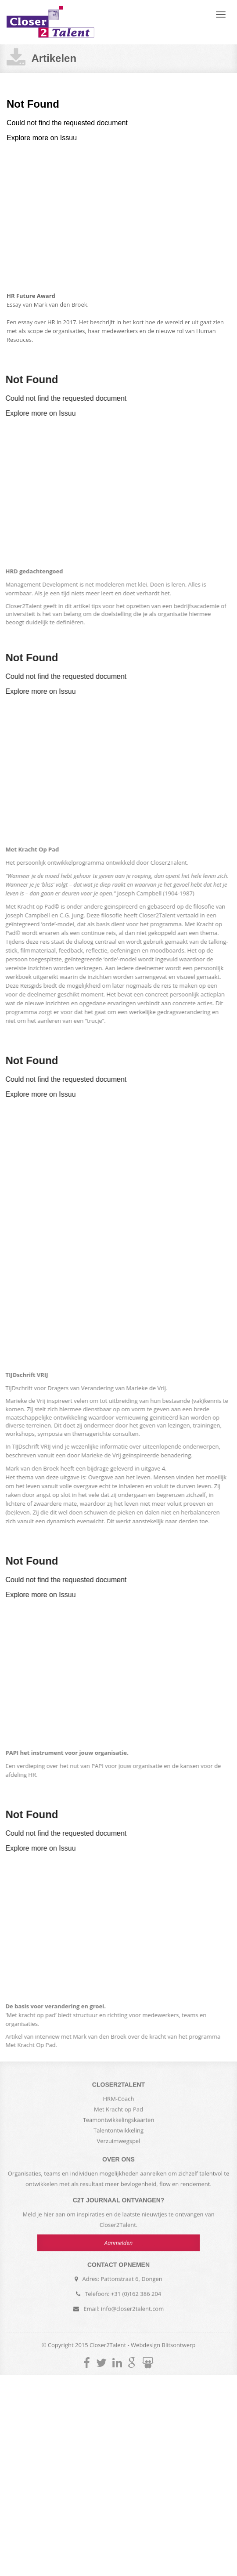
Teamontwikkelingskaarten (118, 2123)
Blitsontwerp (179, 2345)
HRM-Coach (118, 2101)
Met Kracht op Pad (118, 2112)
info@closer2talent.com (132, 2306)
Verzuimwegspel (118, 2144)
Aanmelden (118, 2240)
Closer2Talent (50, 22)
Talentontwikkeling (118, 2133)
